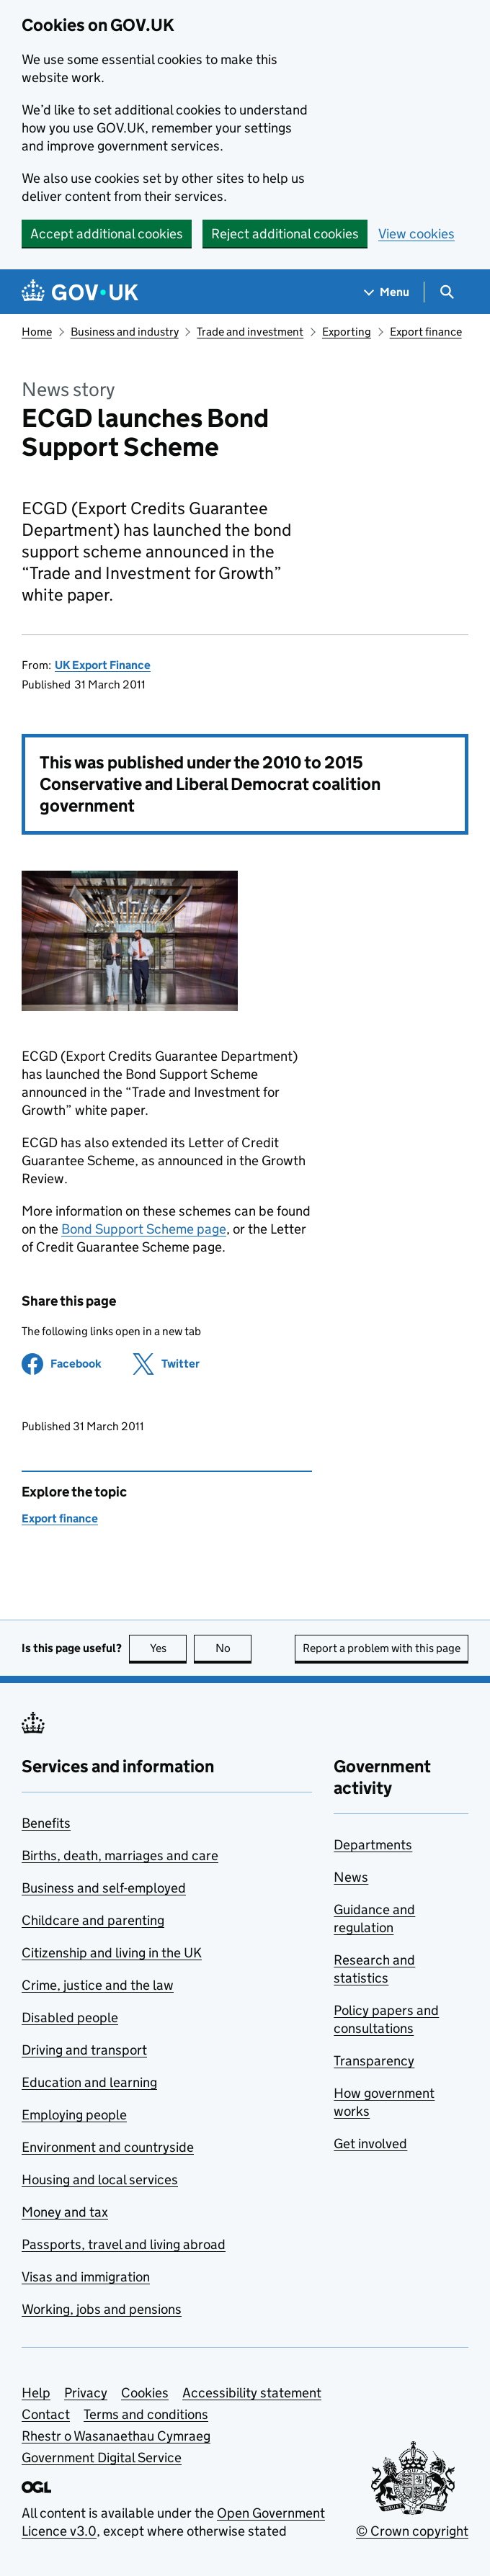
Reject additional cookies (285, 233)
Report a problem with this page (381, 1648)
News (351, 1877)
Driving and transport (84, 2050)
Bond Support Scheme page (143, 1229)
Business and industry (125, 331)
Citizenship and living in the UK (112, 1952)
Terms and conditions (146, 2414)
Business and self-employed (104, 1888)
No (233, 1648)
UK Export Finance (103, 665)
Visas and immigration (86, 2276)
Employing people (74, 2114)
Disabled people (70, 2017)
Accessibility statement (251, 2392)
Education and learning (89, 2082)
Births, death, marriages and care (120, 1855)
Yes (168, 1648)
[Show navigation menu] (386, 292)
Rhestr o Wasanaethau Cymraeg (116, 2436)
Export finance (426, 331)
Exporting (346, 331)
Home (37, 331)
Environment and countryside (108, 2147)
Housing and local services (100, 2179)
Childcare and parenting (93, 1920)
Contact (46, 2414)
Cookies (145, 2392)
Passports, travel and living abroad (124, 2244)
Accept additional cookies (106, 233)
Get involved (370, 2143)
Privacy (85, 2392)
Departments (373, 1844)
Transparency (374, 2060)
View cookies (416, 234)
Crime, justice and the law (98, 1985)
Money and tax (65, 2212)
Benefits (46, 1823)
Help (36, 2392)
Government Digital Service (102, 2457)
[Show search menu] (446, 292)
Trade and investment (250, 331)
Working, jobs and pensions (102, 2309)
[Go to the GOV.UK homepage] (80, 292)
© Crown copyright (412, 2531)
